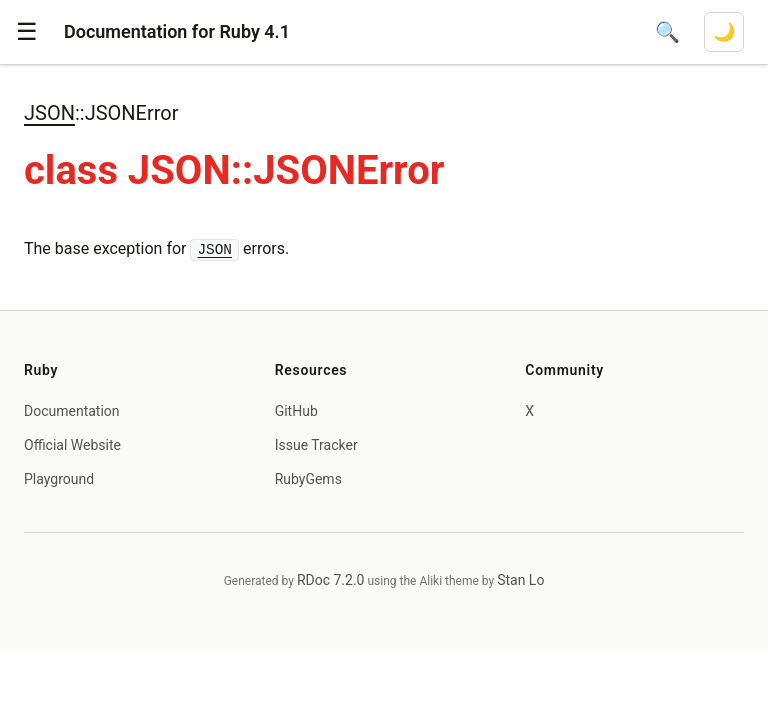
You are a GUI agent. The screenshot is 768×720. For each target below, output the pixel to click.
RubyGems (308, 479)
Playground (59, 479)
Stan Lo (520, 580)
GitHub (296, 411)
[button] (27, 32)
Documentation (72, 411)
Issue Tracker (316, 445)
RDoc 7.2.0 (331, 580)
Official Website (72, 445)
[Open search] (667, 32)
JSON (49, 113)
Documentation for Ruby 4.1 (177, 31)
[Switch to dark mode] (724, 32)
